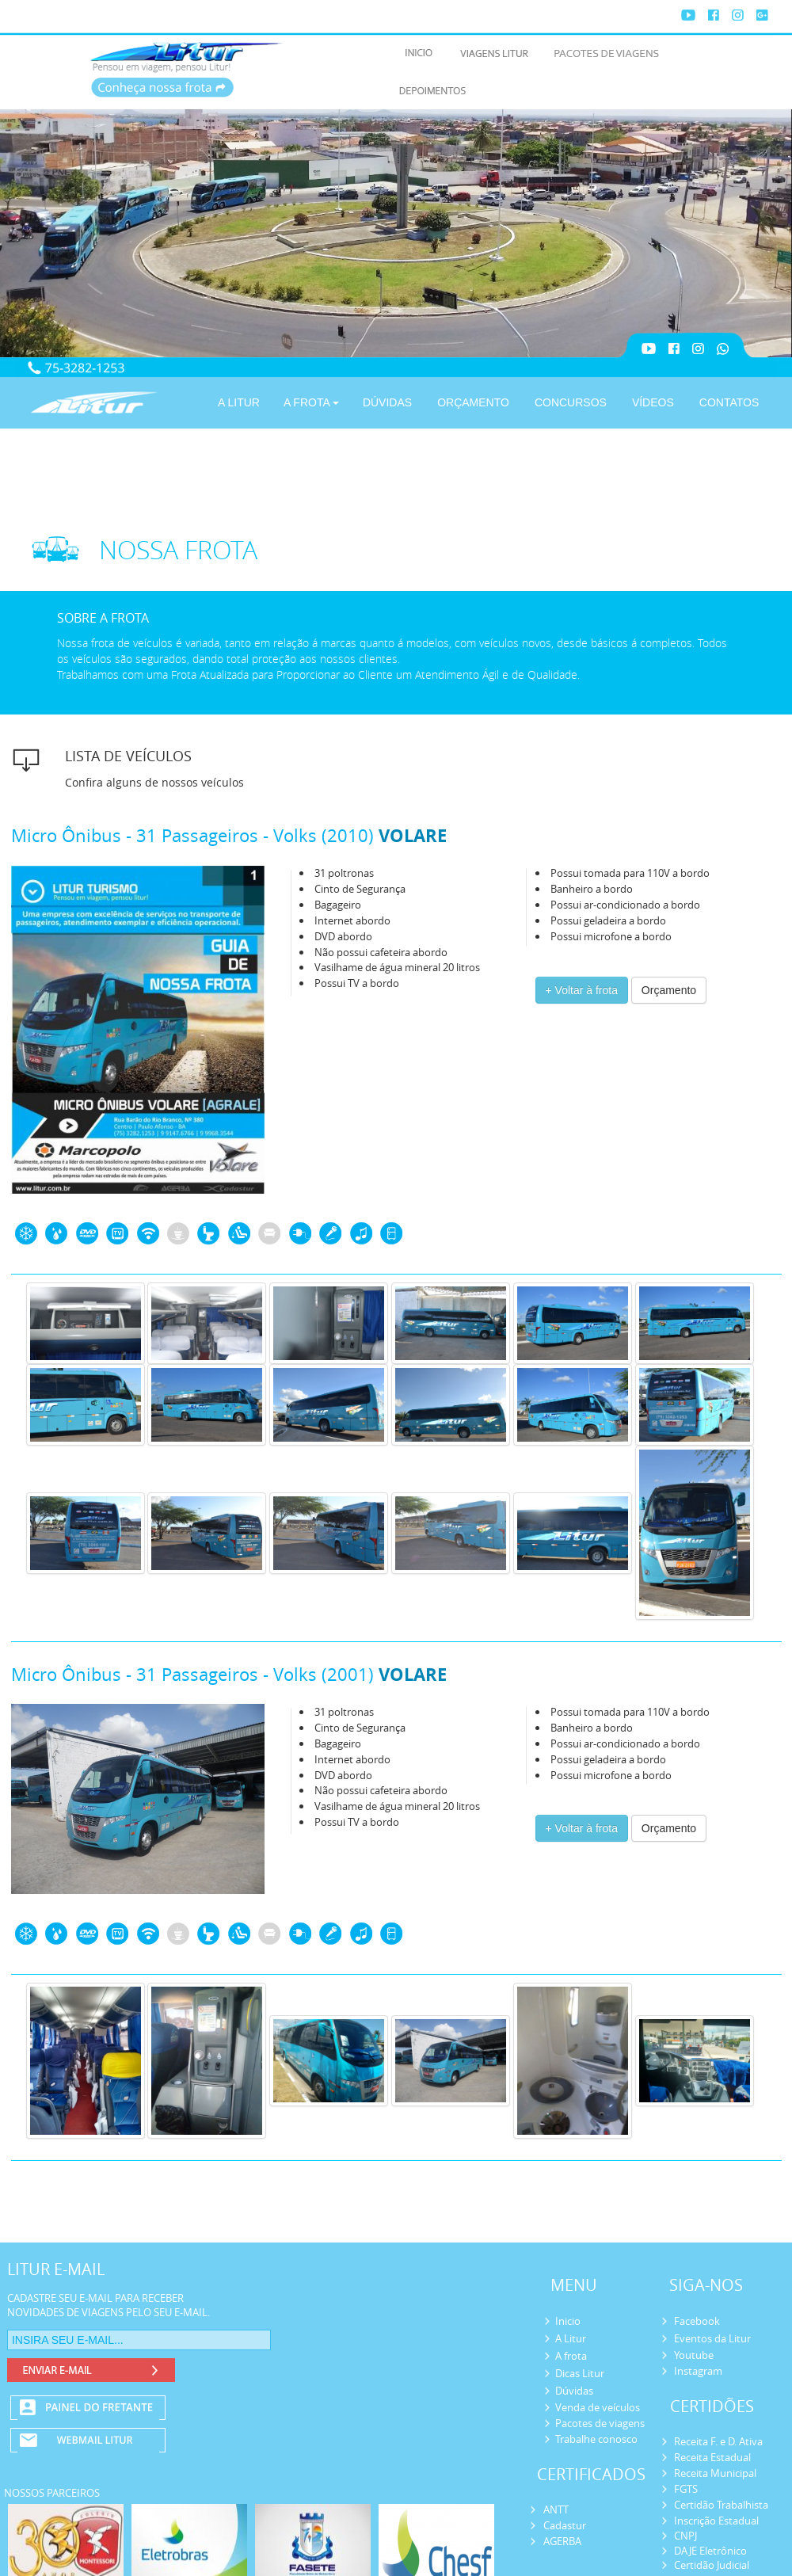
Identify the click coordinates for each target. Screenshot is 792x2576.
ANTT (556, 2509)
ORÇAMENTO (473, 402)
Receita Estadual (712, 2457)
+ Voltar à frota (582, 990)
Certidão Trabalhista (721, 2505)
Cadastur (564, 2525)
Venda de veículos (597, 2407)
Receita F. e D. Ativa (718, 2441)
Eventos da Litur (712, 2338)
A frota (571, 2356)
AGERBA (562, 2541)
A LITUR (239, 402)
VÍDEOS (653, 402)
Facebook (697, 2321)
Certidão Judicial (711, 2565)
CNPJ (685, 2535)
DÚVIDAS (387, 402)
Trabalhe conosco (596, 2439)
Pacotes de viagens (600, 2423)
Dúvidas (574, 2391)
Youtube (694, 2355)
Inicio (568, 2321)
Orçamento (669, 990)
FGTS (686, 2489)
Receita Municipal (715, 2473)
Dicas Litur (579, 2373)
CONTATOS (729, 402)
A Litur (570, 2338)
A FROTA (311, 402)
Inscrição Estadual (716, 2520)
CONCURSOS (571, 402)
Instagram (698, 2371)
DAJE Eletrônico (710, 2551)
